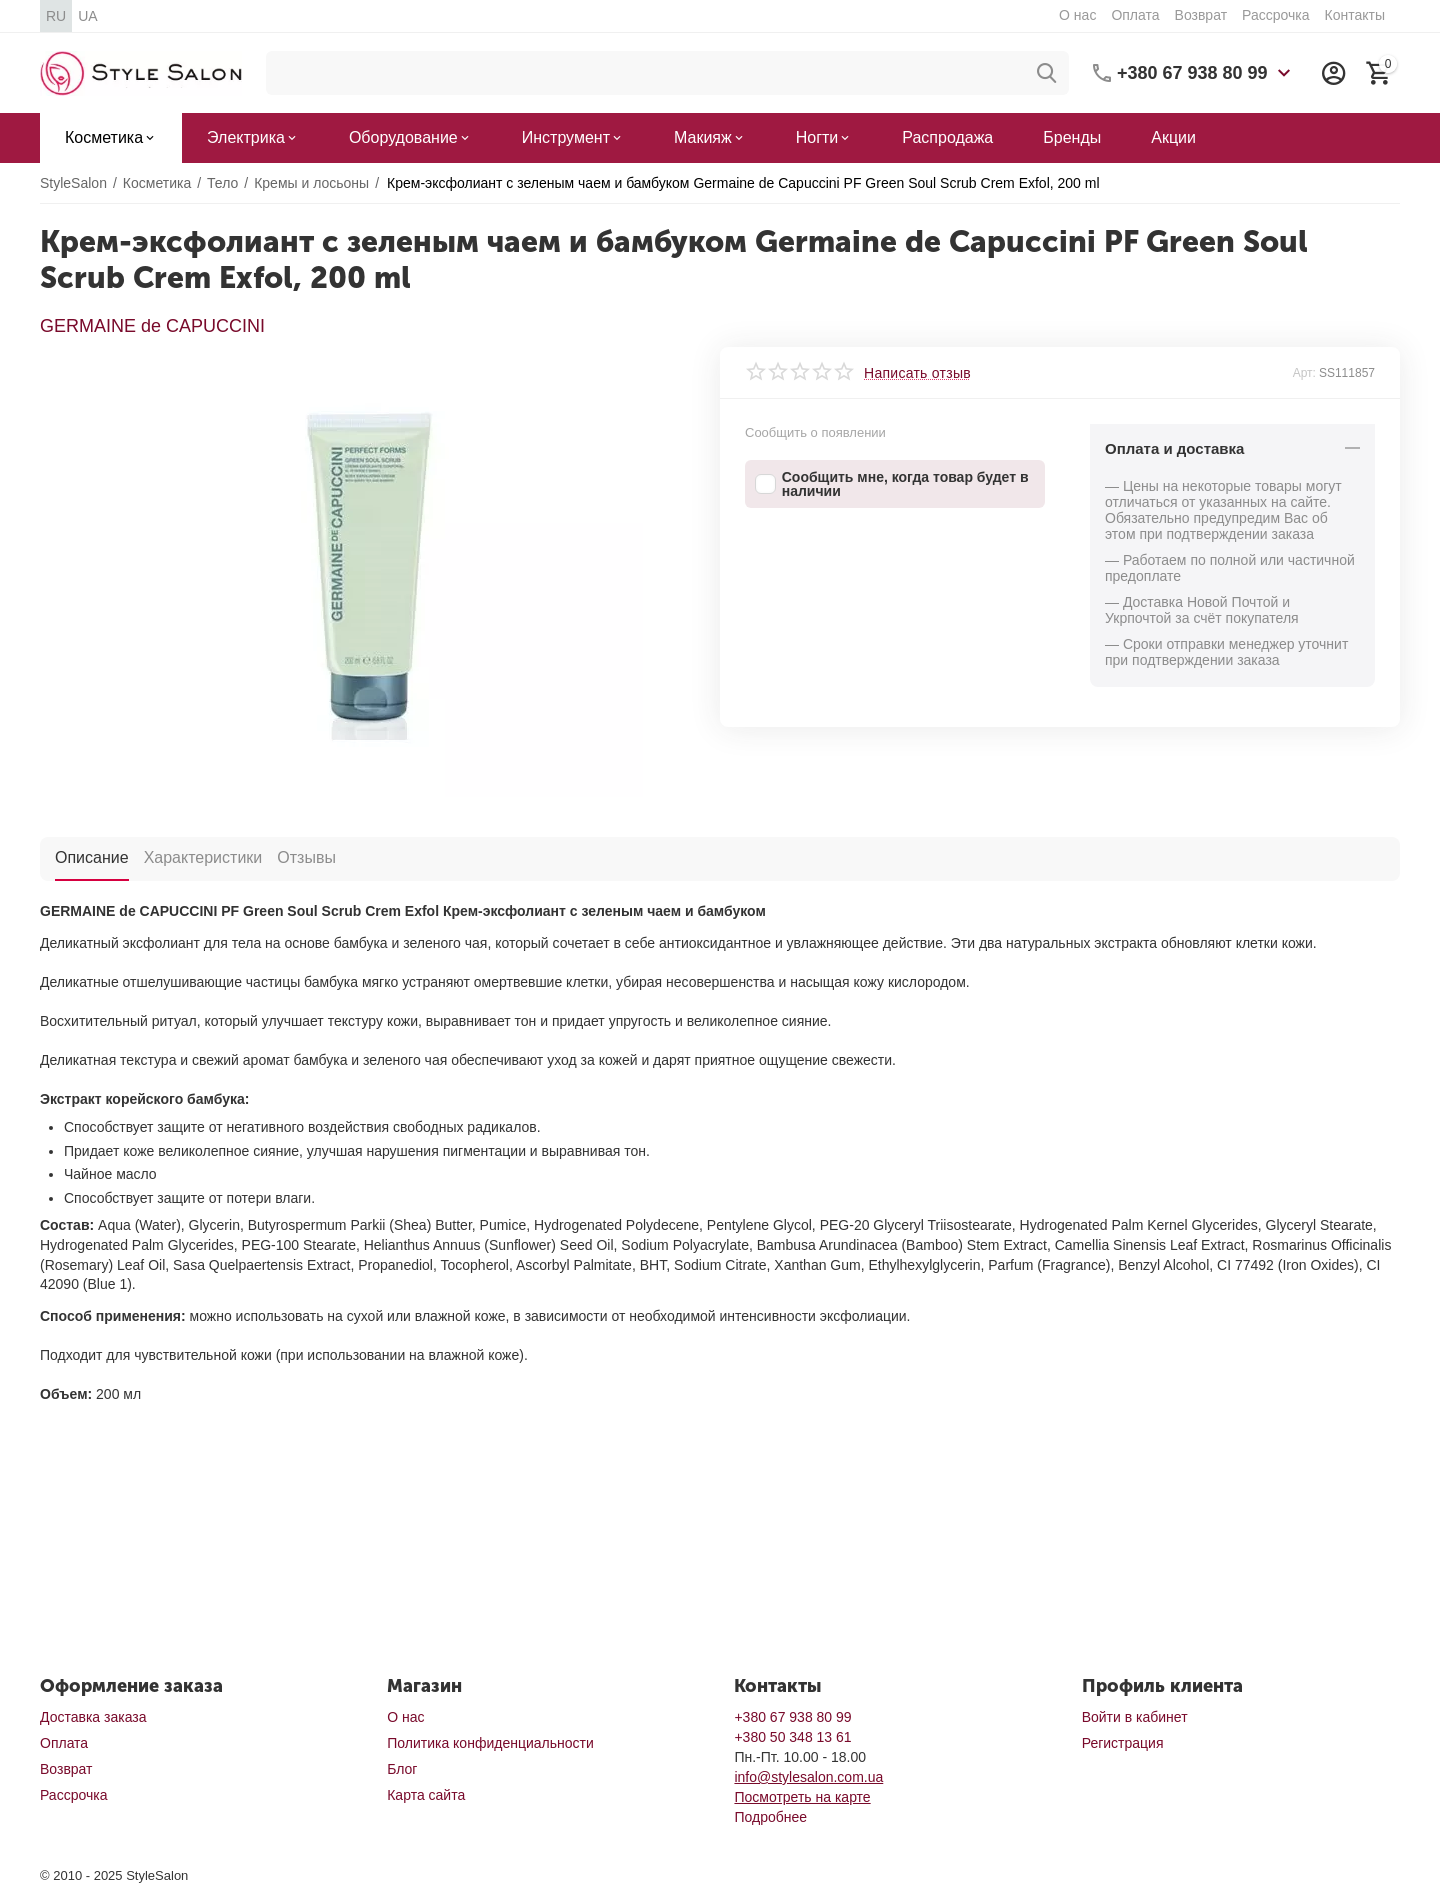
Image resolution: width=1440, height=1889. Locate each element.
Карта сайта (426, 1795)
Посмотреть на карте (802, 1797)
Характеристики (203, 857)
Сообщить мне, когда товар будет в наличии (892, 484)
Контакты (1354, 15)
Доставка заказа (93, 1717)
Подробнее (770, 1817)
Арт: (1304, 373)
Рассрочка (1275, 15)
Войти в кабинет (1135, 1717)
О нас (1077, 15)
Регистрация (1123, 1743)
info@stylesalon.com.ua (808, 1777)
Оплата (1135, 15)
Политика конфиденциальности (490, 1743)
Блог (402, 1769)
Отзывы (306, 857)
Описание (92, 857)
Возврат (1201, 15)
